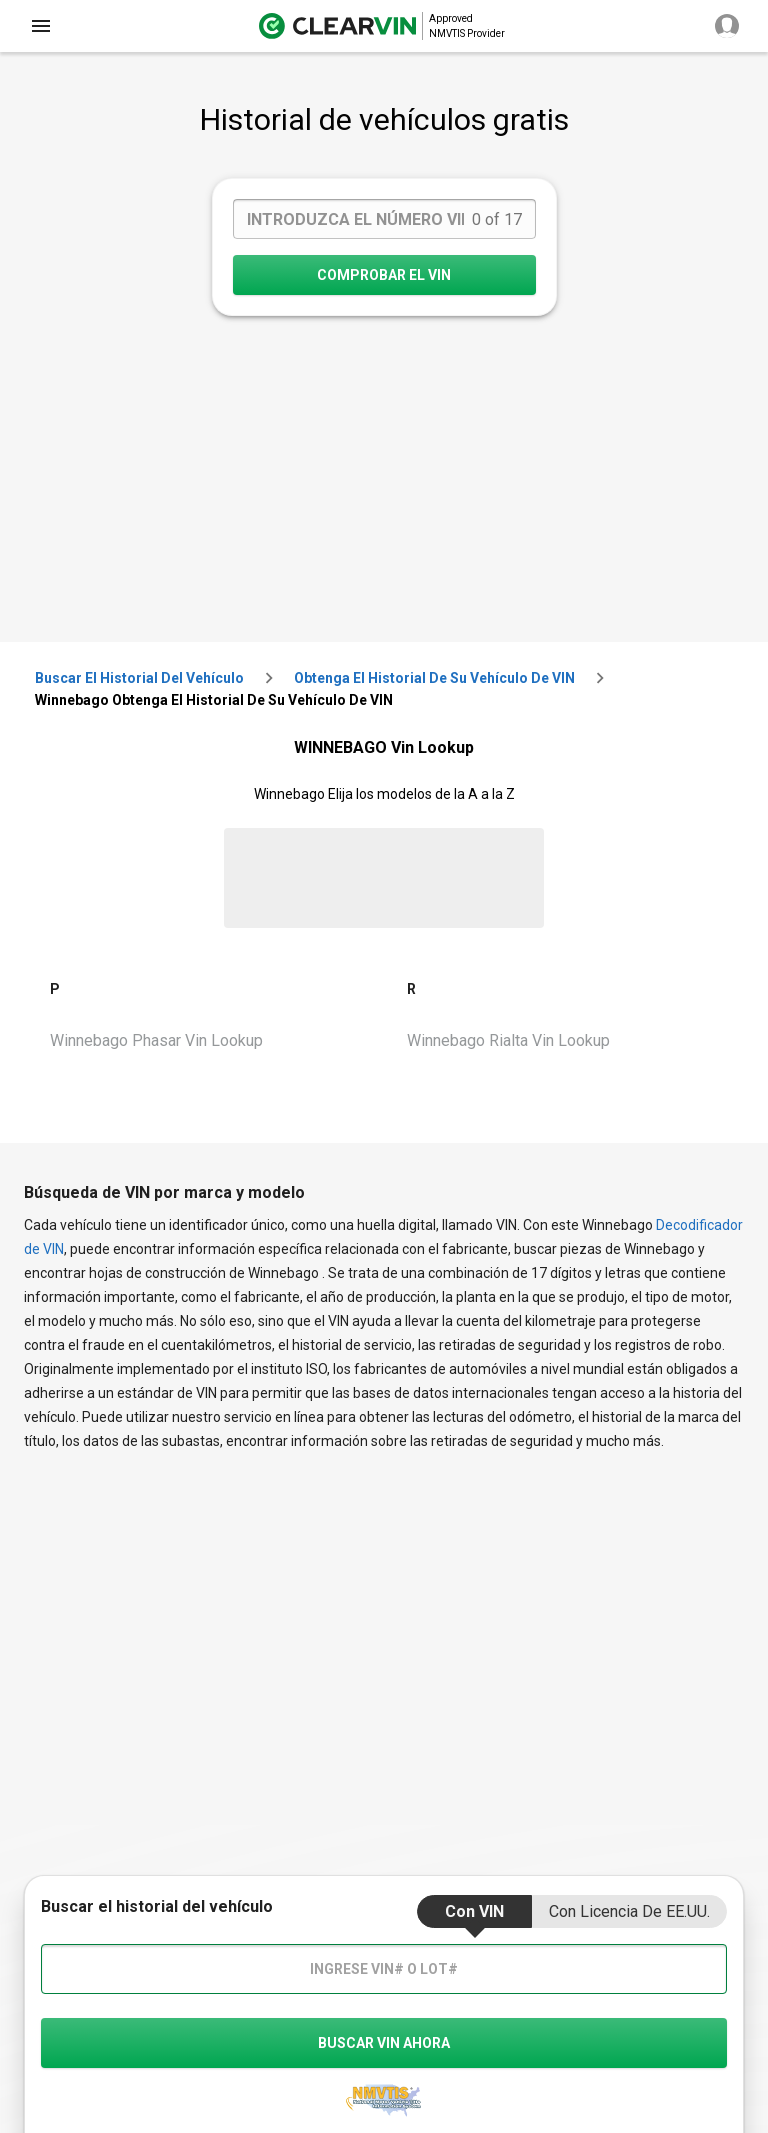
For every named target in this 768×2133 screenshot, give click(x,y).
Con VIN (474, 1911)
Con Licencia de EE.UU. (629, 1911)
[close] (41, 26)
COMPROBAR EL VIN (384, 275)
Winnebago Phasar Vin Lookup (156, 1040)
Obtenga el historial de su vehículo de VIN (434, 678)
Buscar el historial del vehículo (139, 678)
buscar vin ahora (384, 2043)
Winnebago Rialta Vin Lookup (508, 1040)
